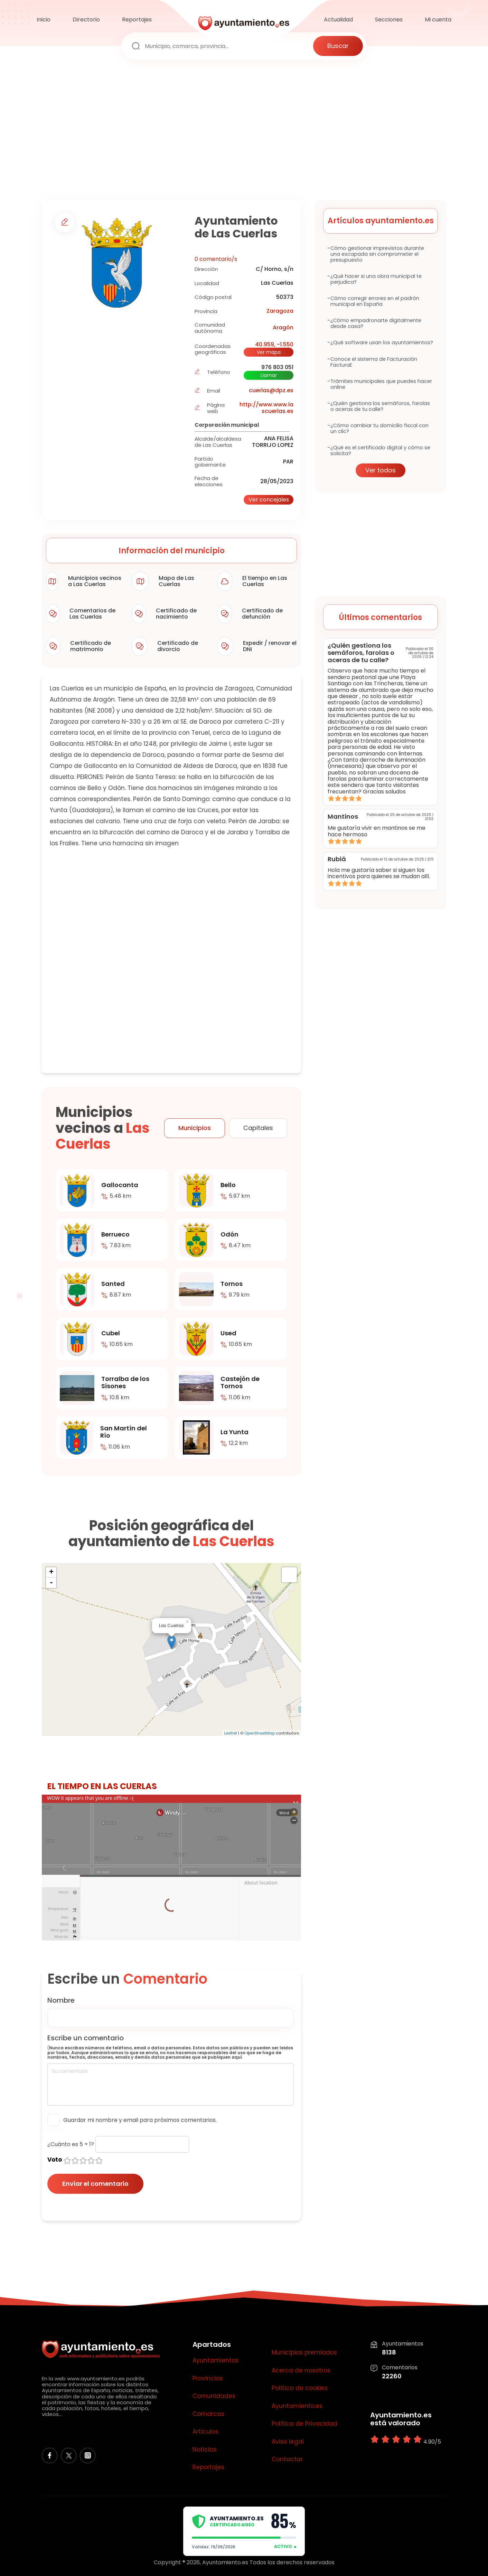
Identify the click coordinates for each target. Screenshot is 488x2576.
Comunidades (214, 2396)
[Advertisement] (244, 130)
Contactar (287, 2459)
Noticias (205, 2449)
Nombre (61, 2000)
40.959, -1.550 (274, 344)
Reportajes (137, 19)
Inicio (43, 19)
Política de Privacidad (304, 2423)
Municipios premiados (304, 2352)
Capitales (258, 1128)
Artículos (205, 2431)
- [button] (51, 1583)
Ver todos (380, 470)
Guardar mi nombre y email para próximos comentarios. (140, 2120)
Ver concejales (268, 500)
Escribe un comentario (85, 2038)
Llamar (269, 375)
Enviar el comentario (95, 2183)
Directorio (86, 19)
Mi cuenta (438, 19)
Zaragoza (279, 311)
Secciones (389, 19)
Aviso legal (288, 2441)
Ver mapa (269, 352)
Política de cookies (300, 2388)
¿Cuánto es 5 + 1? (70, 2144)
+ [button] (51, 1572)
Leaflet (230, 1733)
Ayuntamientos (215, 2360)
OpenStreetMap (259, 1733)
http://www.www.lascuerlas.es (266, 408)
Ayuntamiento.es (297, 2406)
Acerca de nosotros (301, 2370)
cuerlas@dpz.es (271, 390)
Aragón (283, 327)
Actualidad (338, 19)
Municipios (194, 1128)
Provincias (208, 2378)
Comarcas (208, 2414)
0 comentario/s (216, 259)
